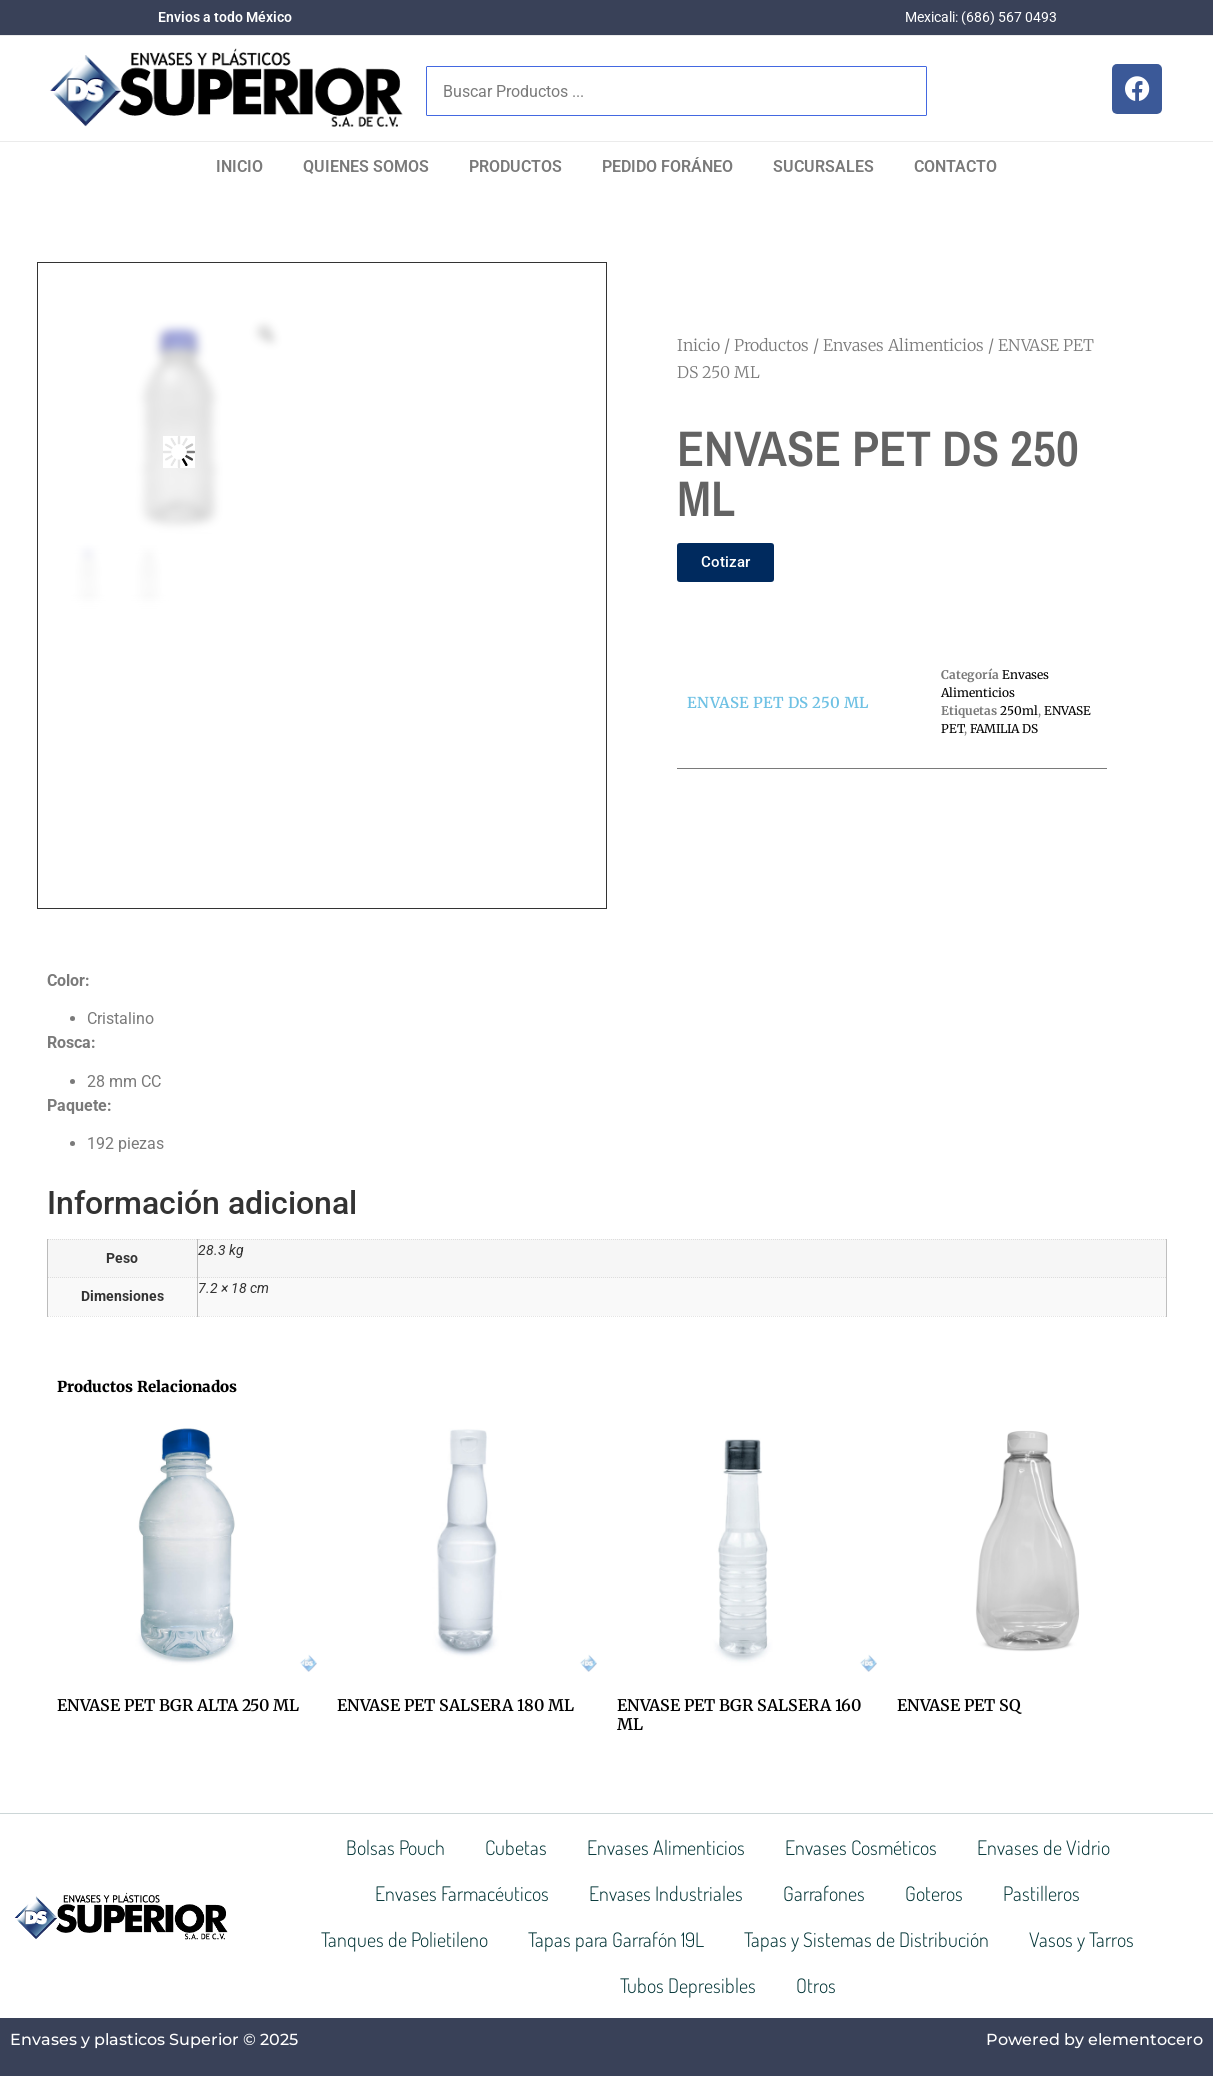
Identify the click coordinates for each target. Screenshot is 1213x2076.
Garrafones (824, 1893)
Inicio (239, 166)
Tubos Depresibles (688, 1985)
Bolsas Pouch (395, 1847)
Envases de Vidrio (1043, 1847)
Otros (816, 1985)
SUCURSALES (823, 166)
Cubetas (516, 1847)
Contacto (955, 166)
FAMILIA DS (1004, 728)
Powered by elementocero (1094, 2039)
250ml (1019, 710)
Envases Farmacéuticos (462, 1893)
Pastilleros (1041, 1893)
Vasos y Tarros (1081, 1939)
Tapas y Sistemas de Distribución (866, 1939)
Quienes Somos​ (366, 166)
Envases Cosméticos (861, 1847)
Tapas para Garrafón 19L (616, 1939)
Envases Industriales (666, 1893)
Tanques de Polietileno (404, 1939)
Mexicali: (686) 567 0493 (981, 17)
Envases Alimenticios (903, 345)
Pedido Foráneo (667, 166)
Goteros (934, 1893)
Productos (515, 166)
